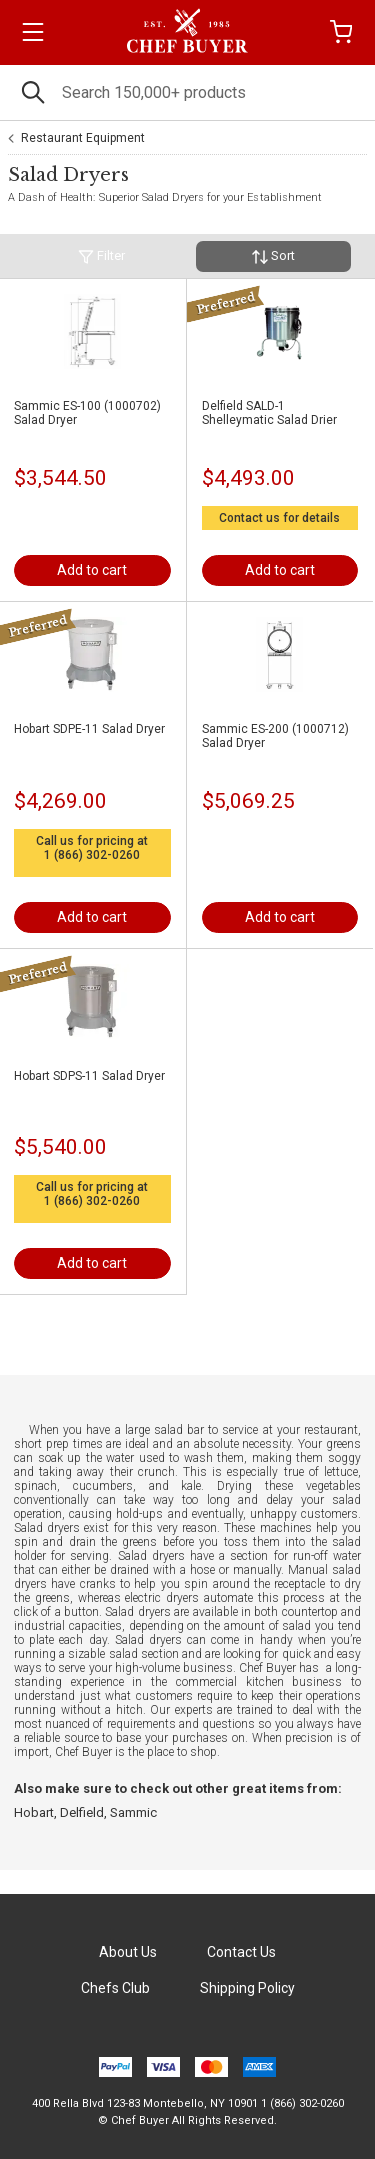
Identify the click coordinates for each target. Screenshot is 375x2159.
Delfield (82, 1812)
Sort (273, 256)
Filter (101, 256)
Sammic (133, 1812)
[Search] (187, 92)
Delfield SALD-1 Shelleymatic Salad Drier (269, 413)
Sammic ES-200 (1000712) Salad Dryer (275, 736)
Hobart (34, 1812)
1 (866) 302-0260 (92, 855)
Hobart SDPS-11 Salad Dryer (89, 1076)
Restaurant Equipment (83, 138)
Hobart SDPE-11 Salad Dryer (89, 729)
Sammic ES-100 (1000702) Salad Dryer (87, 413)
